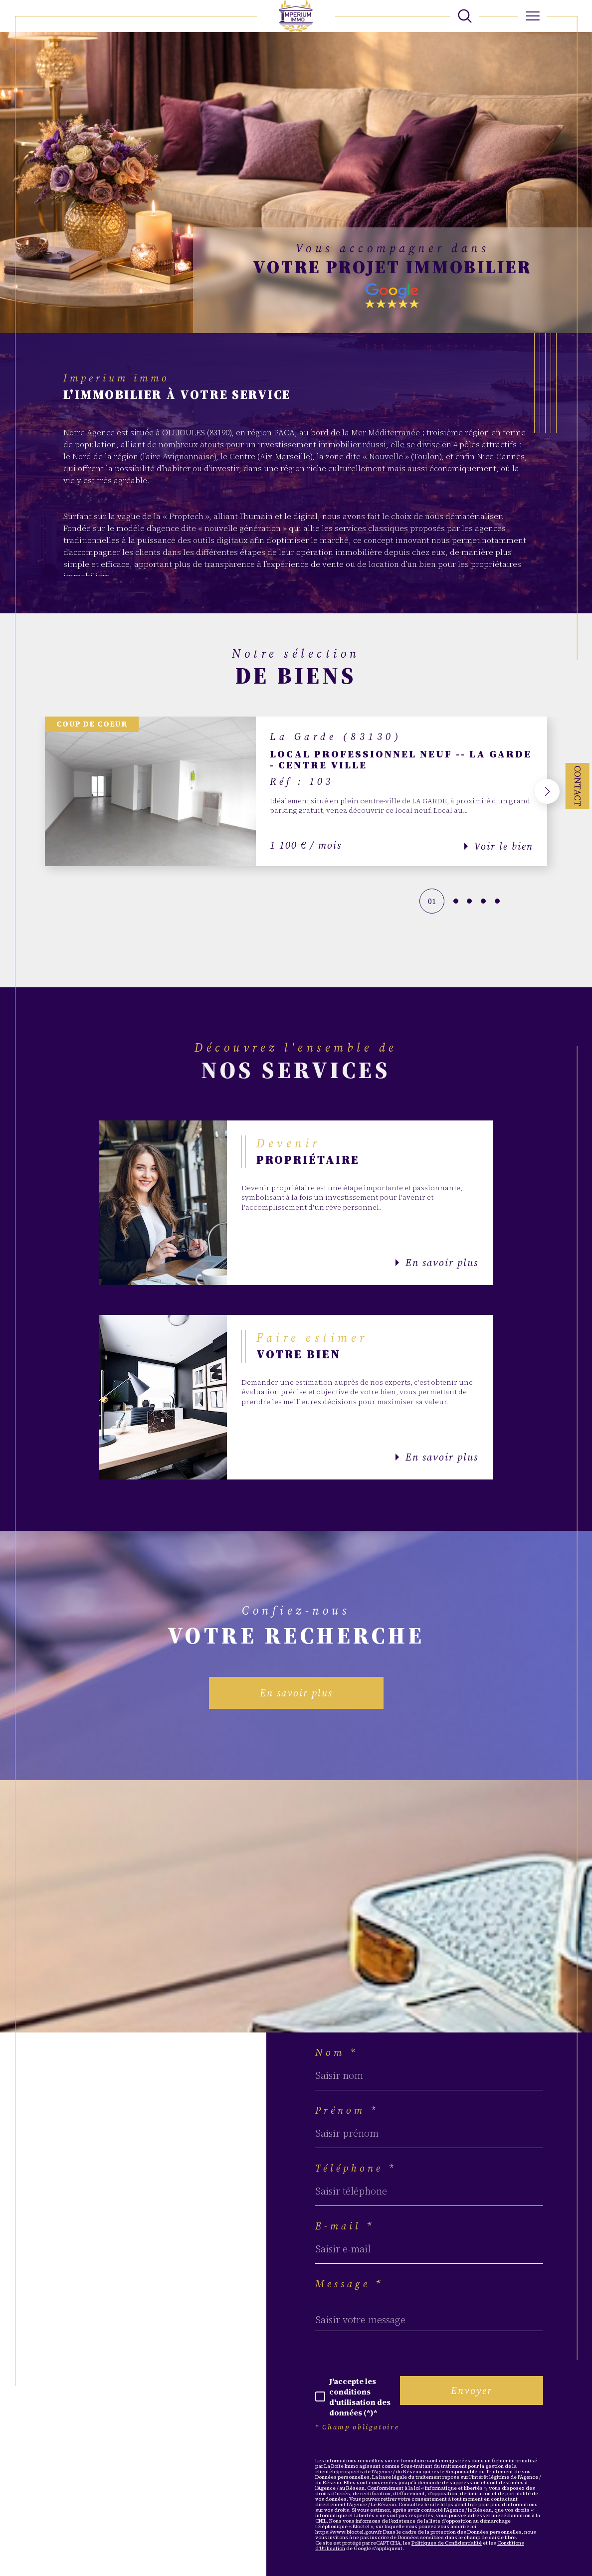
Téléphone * (355, 2168)
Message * (349, 2284)
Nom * (336, 2052)
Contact (578, 785)
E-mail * (345, 2226)
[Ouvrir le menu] (532, 16)
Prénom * (347, 2110)
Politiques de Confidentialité (446, 2543)
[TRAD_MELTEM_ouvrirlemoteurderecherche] (464, 15)
